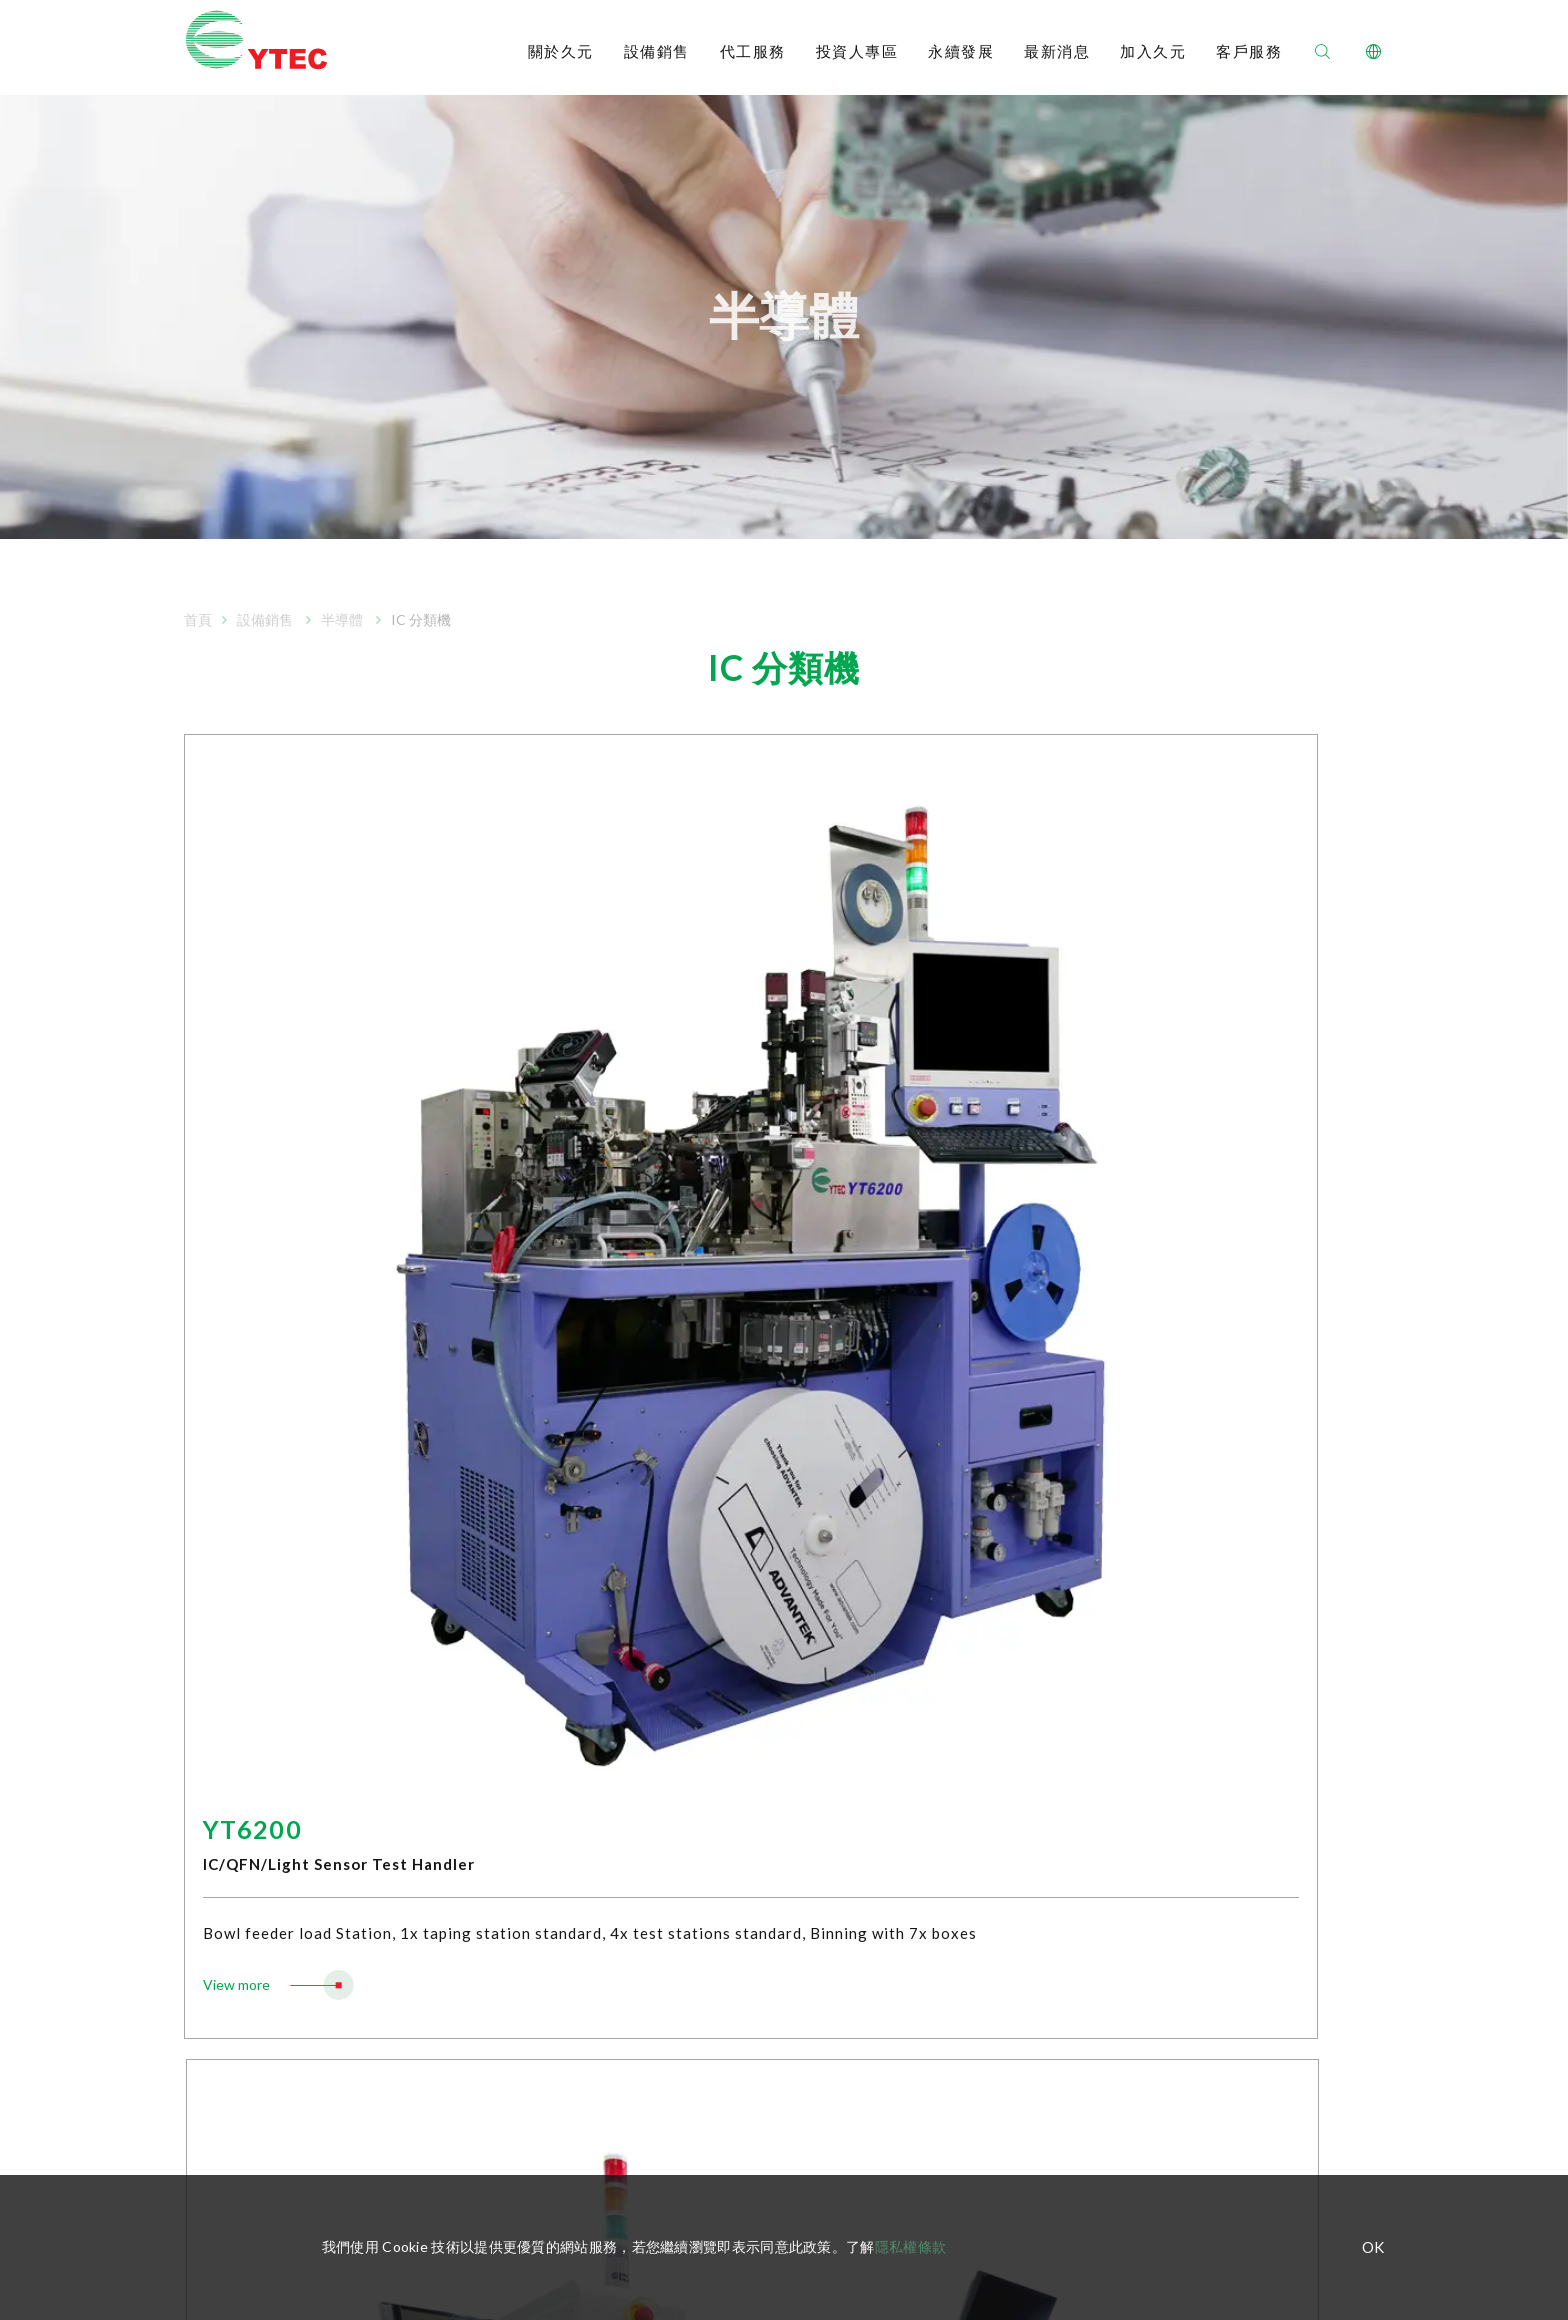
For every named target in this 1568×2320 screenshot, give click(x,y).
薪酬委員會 (771, 1789)
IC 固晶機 (490, 1689)
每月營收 (764, 1599)
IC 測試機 (490, 1599)
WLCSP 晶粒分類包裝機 (534, 1719)
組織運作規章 (778, 1729)
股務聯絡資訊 (778, 2039)
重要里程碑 (219, 1689)
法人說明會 (771, 1979)
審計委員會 (771, 1819)
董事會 (757, 1759)
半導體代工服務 (233, 1865)
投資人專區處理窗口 (799, 2069)
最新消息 (1057, 52)
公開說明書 (771, 1659)
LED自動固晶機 (507, 1819)
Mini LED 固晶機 (509, 1959)
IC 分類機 (490, 1659)
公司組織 (212, 1629)
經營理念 (212, 1599)
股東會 (757, 1949)
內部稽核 (764, 1849)
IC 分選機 (490, 1629)
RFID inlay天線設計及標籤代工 (278, 1925)
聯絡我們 (1352, 1649)
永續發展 (961, 52)
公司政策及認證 (233, 1719)
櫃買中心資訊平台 (240, 1749)
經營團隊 (212, 1659)
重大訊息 (764, 2009)
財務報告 (764, 1629)
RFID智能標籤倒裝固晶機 (538, 1889)
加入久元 (1153, 52)
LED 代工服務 (226, 1895)
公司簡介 (212, 1569)
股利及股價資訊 (785, 1919)
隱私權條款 (911, 2246)
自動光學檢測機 (509, 1749)
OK (1373, 2247)
